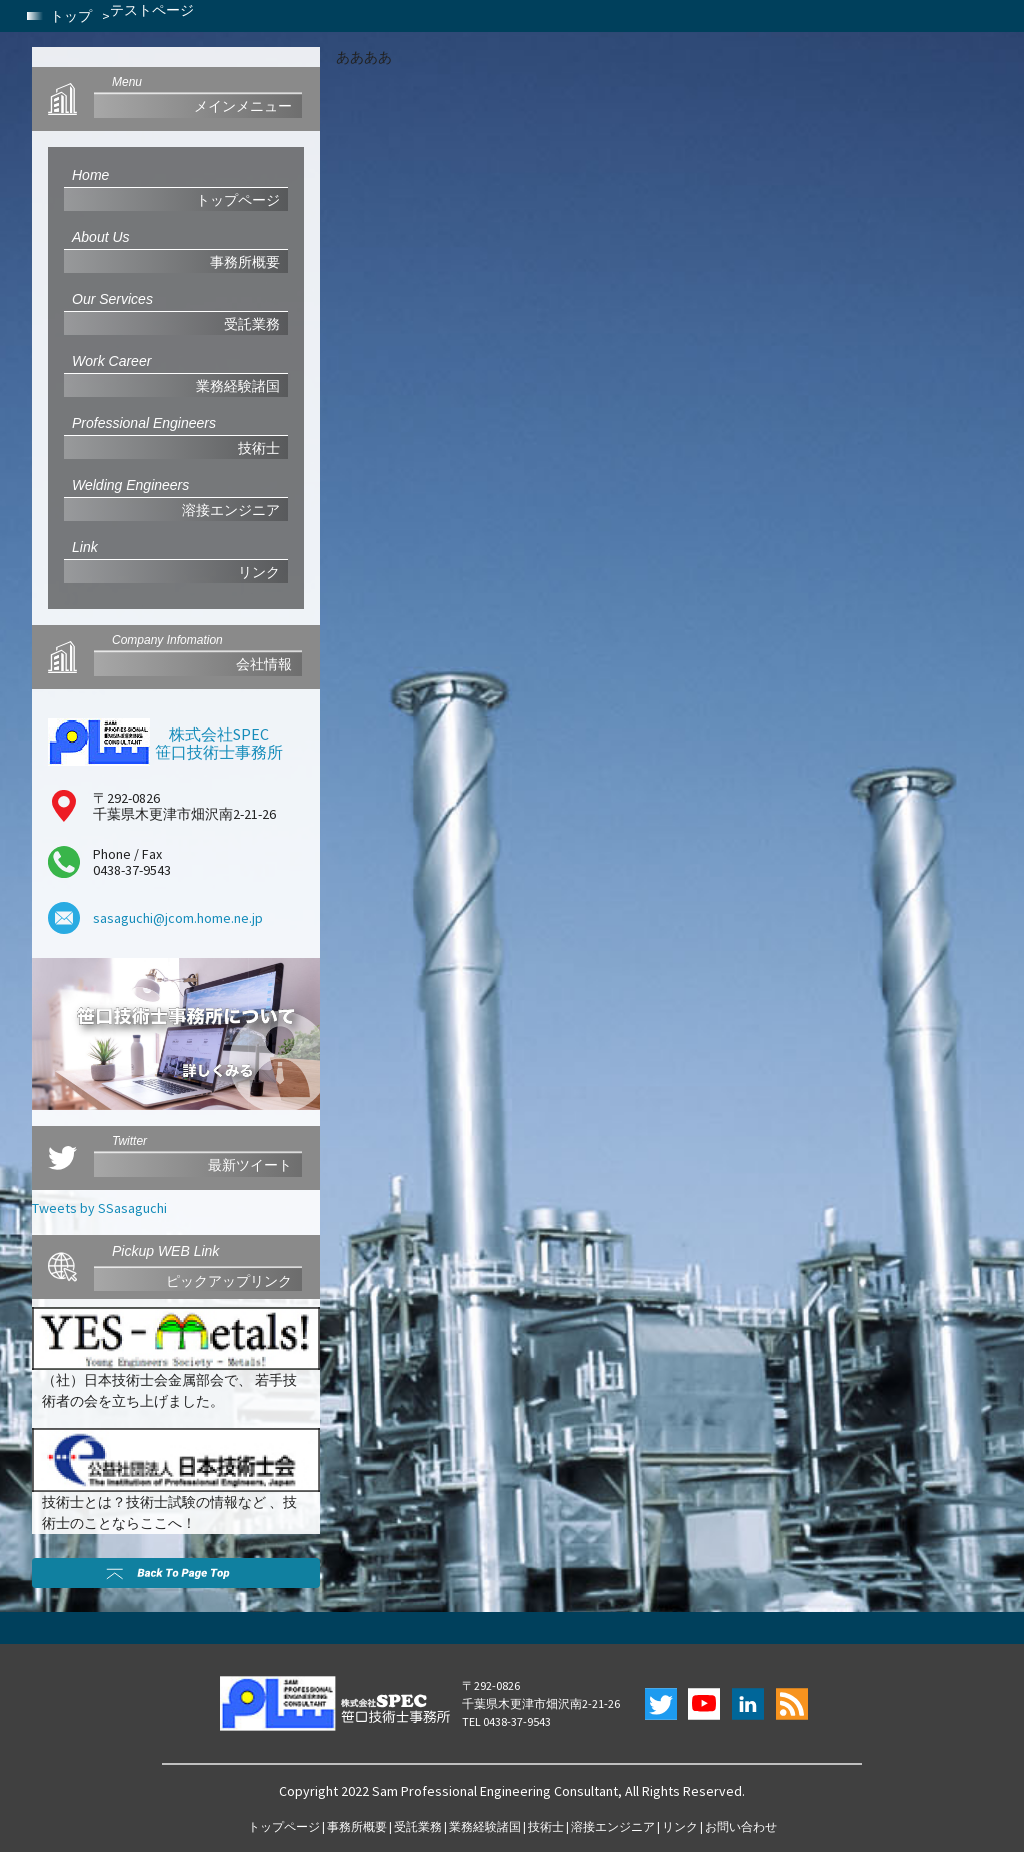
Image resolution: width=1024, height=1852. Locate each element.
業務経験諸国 (485, 1826)
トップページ (284, 1826)
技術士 (546, 1826)
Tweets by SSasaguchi (99, 1208)
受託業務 (418, 1826)
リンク (680, 1826)
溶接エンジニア (613, 1826)
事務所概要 (357, 1826)
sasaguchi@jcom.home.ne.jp (178, 918)
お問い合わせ (741, 1826)
